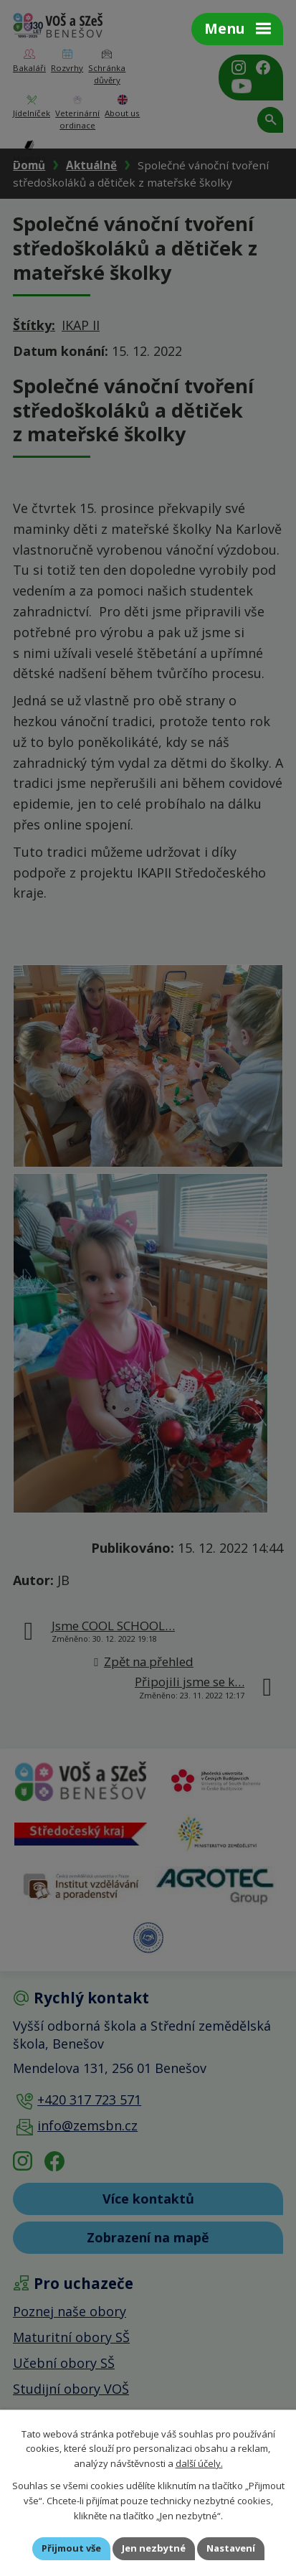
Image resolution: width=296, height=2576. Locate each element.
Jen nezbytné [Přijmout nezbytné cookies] (154, 2548)
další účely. (199, 2463)
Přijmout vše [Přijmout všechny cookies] (71, 2548)
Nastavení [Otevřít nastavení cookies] (230, 2548)
